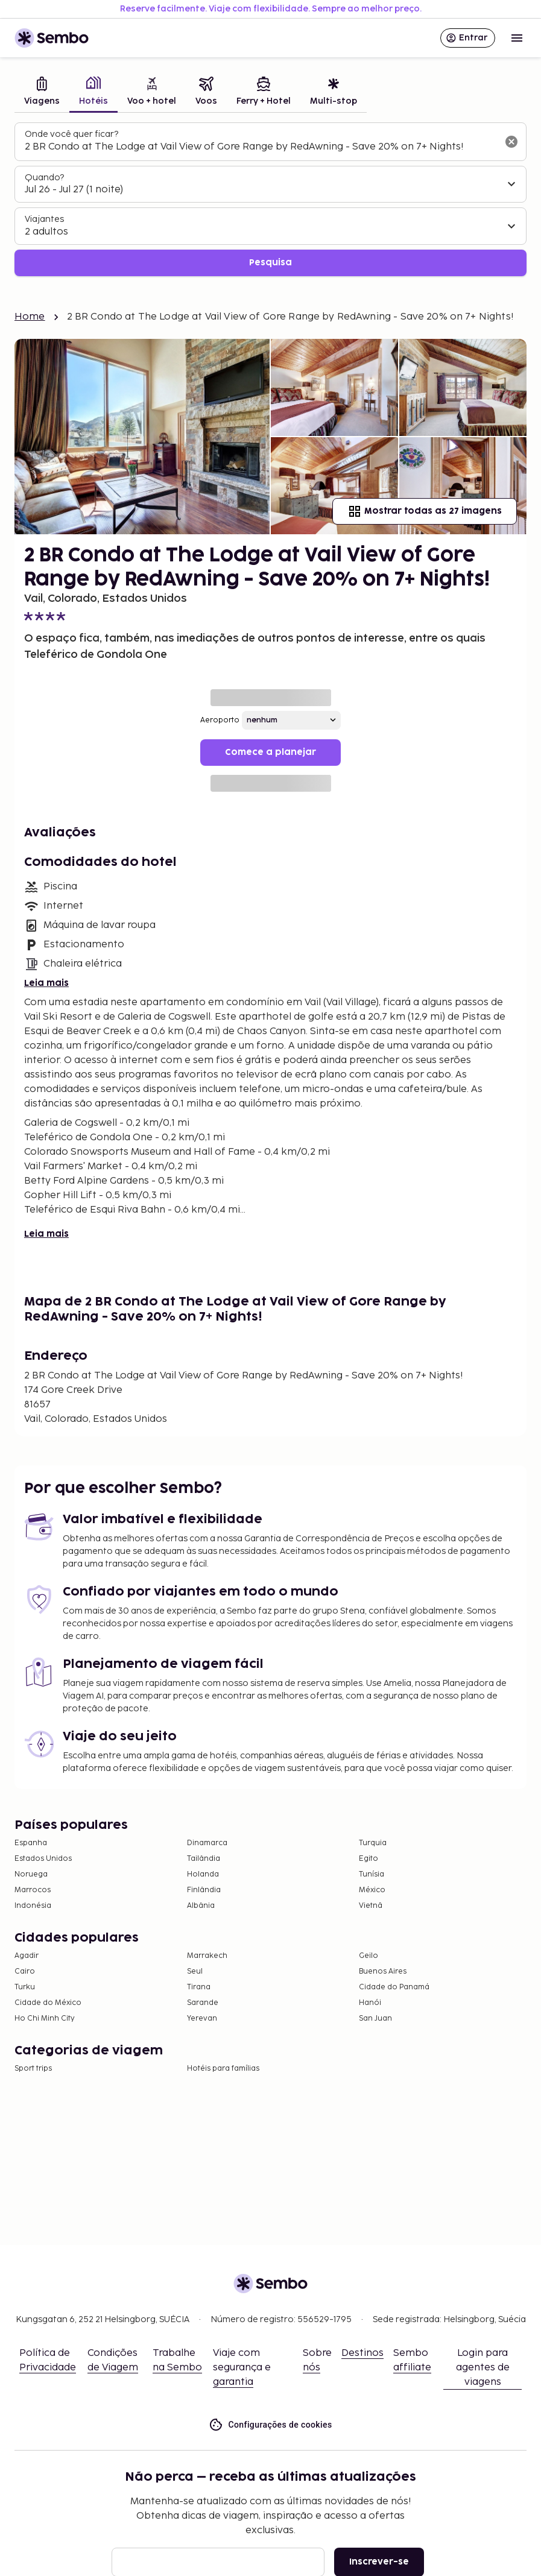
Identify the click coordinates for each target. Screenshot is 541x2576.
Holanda (203, 1874)
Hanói (370, 2002)
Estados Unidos (43, 1858)
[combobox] (261, 147)
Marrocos (32, 1890)
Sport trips (33, 2068)
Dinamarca (207, 1843)
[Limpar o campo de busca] (511, 141)
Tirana (198, 1987)
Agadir (26, 1955)
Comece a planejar (270, 752)
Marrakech (207, 1955)
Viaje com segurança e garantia (242, 2367)
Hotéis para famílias (223, 2068)
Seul (195, 1971)
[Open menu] (517, 38)
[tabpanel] (270, 199)
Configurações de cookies (270, 2425)
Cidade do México (47, 2002)
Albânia (201, 1905)
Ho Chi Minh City (44, 2018)
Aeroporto (219, 720)
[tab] (41, 92)
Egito (368, 1858)
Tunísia (371, 1874)
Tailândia (203, 1858)
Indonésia (32, 1905)
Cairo (24, 1971)
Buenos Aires (383, 1971)
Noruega (31, 1874)
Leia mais (46, 983)
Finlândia (204, 1890)
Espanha (30, 1843)
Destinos (362, 2353)
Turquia (373, 1843)
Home (29, 317)
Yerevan (202, 2018)
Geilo (368, 1955)
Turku (24, 1987)
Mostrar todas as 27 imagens (424, 511)
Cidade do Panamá (394, 1987)
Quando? (44, 177)
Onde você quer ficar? (71, 134)
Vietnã (370, 1905)
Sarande (202, 2002)
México (372, 1890)
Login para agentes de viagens (483, 2367)
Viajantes (44, 219)
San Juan (375, 2018)
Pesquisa (270, 263)
